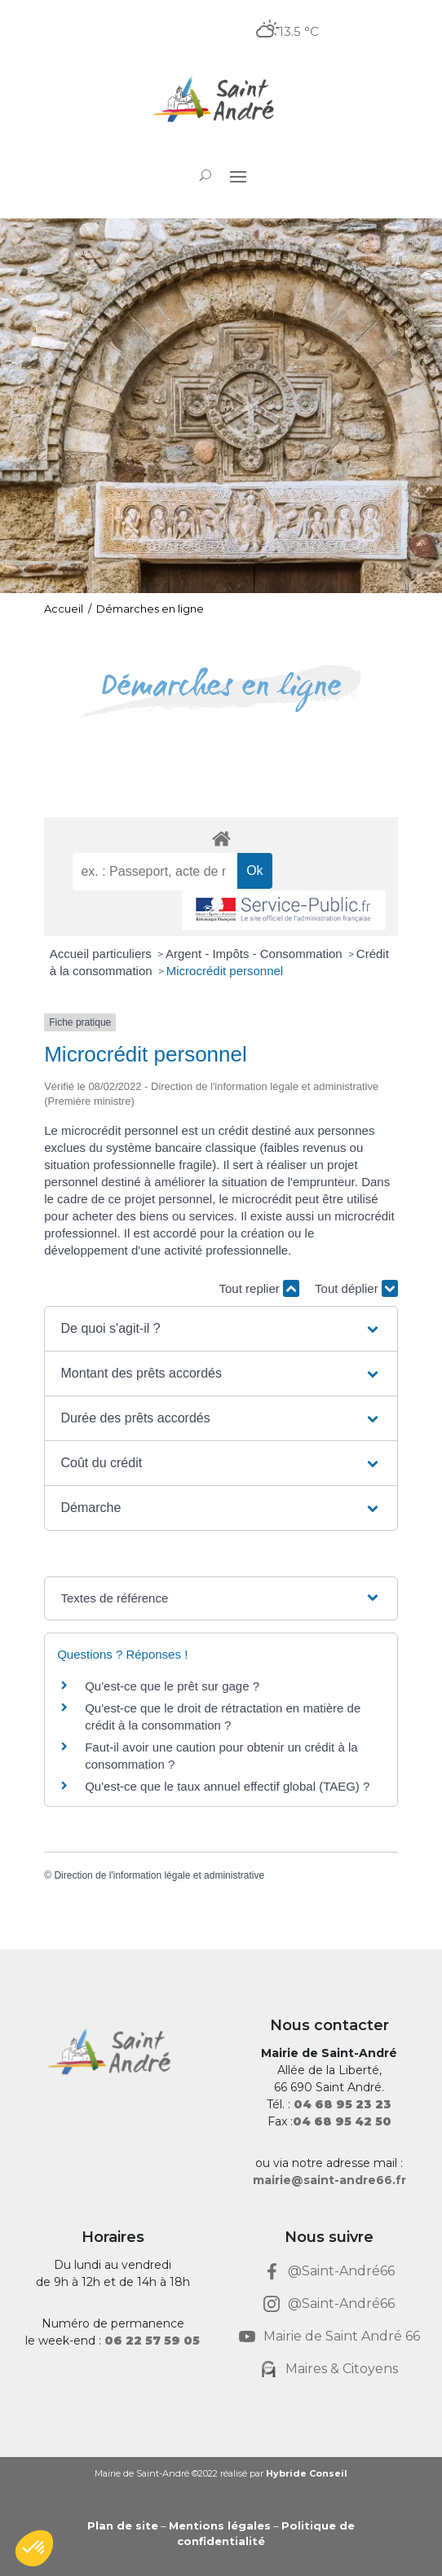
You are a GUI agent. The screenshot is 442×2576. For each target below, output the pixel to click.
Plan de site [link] (122, 2525)
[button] (238, 176)
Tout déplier (356, 1288)
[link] (221, 101)
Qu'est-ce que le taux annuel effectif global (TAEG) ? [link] (227, 1786)
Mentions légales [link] (220, 2525)
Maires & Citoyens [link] (341, 2368)
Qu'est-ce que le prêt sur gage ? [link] (172, 1686)
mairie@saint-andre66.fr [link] (329, 2180)
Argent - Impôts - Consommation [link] (256, 954)
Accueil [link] (63, 608)
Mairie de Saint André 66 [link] (341, 2336)
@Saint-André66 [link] (341, 2271)
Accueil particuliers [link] (102, 954)
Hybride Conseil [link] (306, 2473)
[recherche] (155, 871)
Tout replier (259, 1288)
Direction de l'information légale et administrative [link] (159, 1875)
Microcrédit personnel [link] (224, 971)
